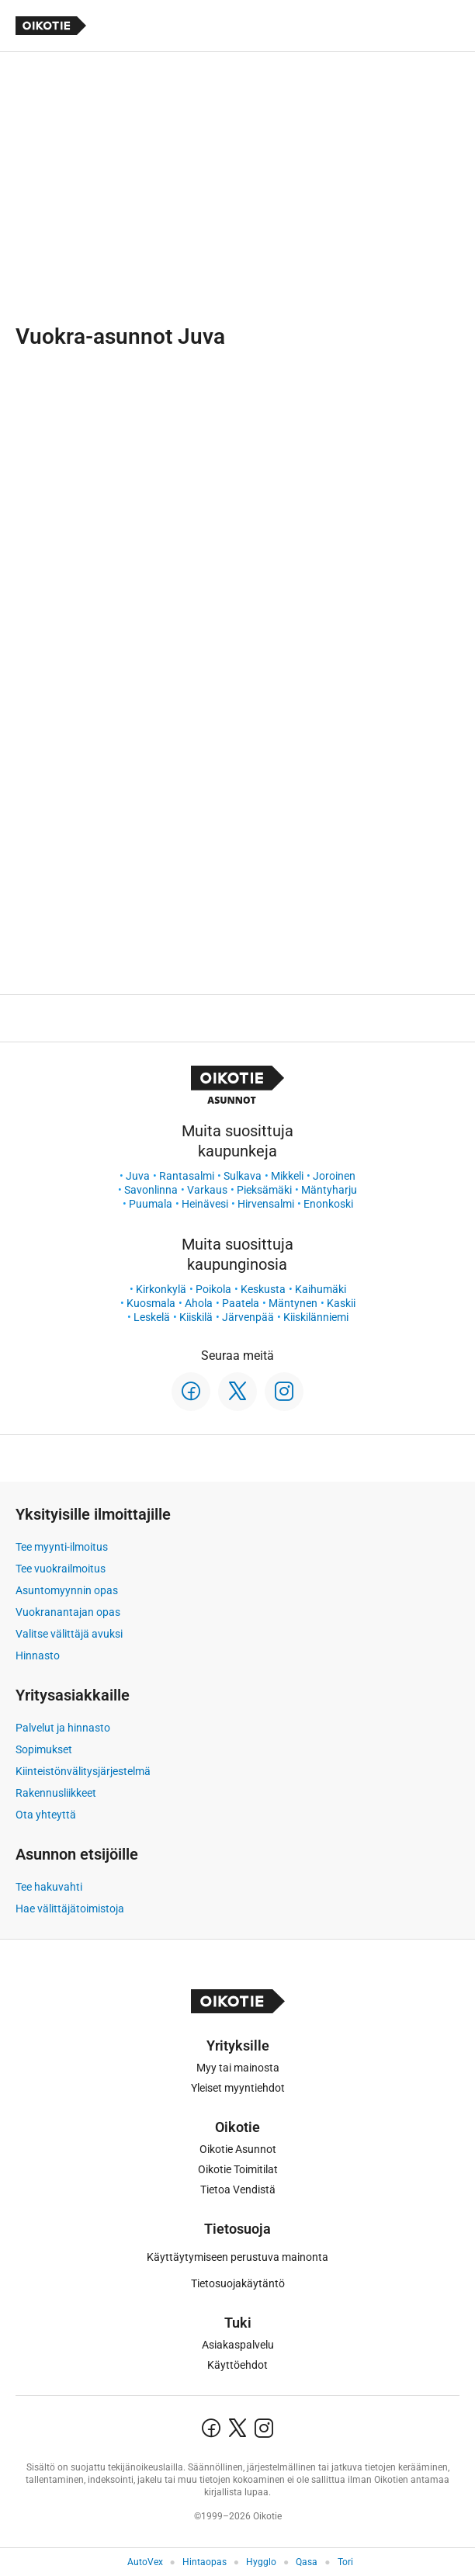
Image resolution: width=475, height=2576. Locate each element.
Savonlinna (151, 1190)
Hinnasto (38, 1655)
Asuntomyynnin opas (67, 1590)
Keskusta (263, 1289)
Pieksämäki (264, 1190)
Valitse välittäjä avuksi (69, 1634)
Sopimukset (44, 1749)
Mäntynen (293, 1303)
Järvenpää (248, 1317)
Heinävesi (205, 1204)
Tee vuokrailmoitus (61, 1568)
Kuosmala (151, 1303)
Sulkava (243, 1176)
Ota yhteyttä (46, 1814)
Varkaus (207, 1190)
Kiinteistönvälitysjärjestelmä (83, 1771)
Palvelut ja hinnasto (63, 1727)
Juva (138, 1176)
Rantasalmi (186, 1176)
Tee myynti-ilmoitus (62, 1547)
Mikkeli (287, 1176)
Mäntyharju (329, 1190)
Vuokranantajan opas (68, 1612)
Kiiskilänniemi (315, 1317)
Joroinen (334, 1176)
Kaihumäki (320, 1289)
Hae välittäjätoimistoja (70, 1908)
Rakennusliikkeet (56, 1793)
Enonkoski (328, 1204)
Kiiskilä (196, 1317)
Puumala (150, 1204)
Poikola (213, 1289)
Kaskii (341, 1303)
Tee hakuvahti (49, 1887)
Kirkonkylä (161, 1289)
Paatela (240, 1303)
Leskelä (151, 1317)
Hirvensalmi (266, 1204)
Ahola (199, 1303)
